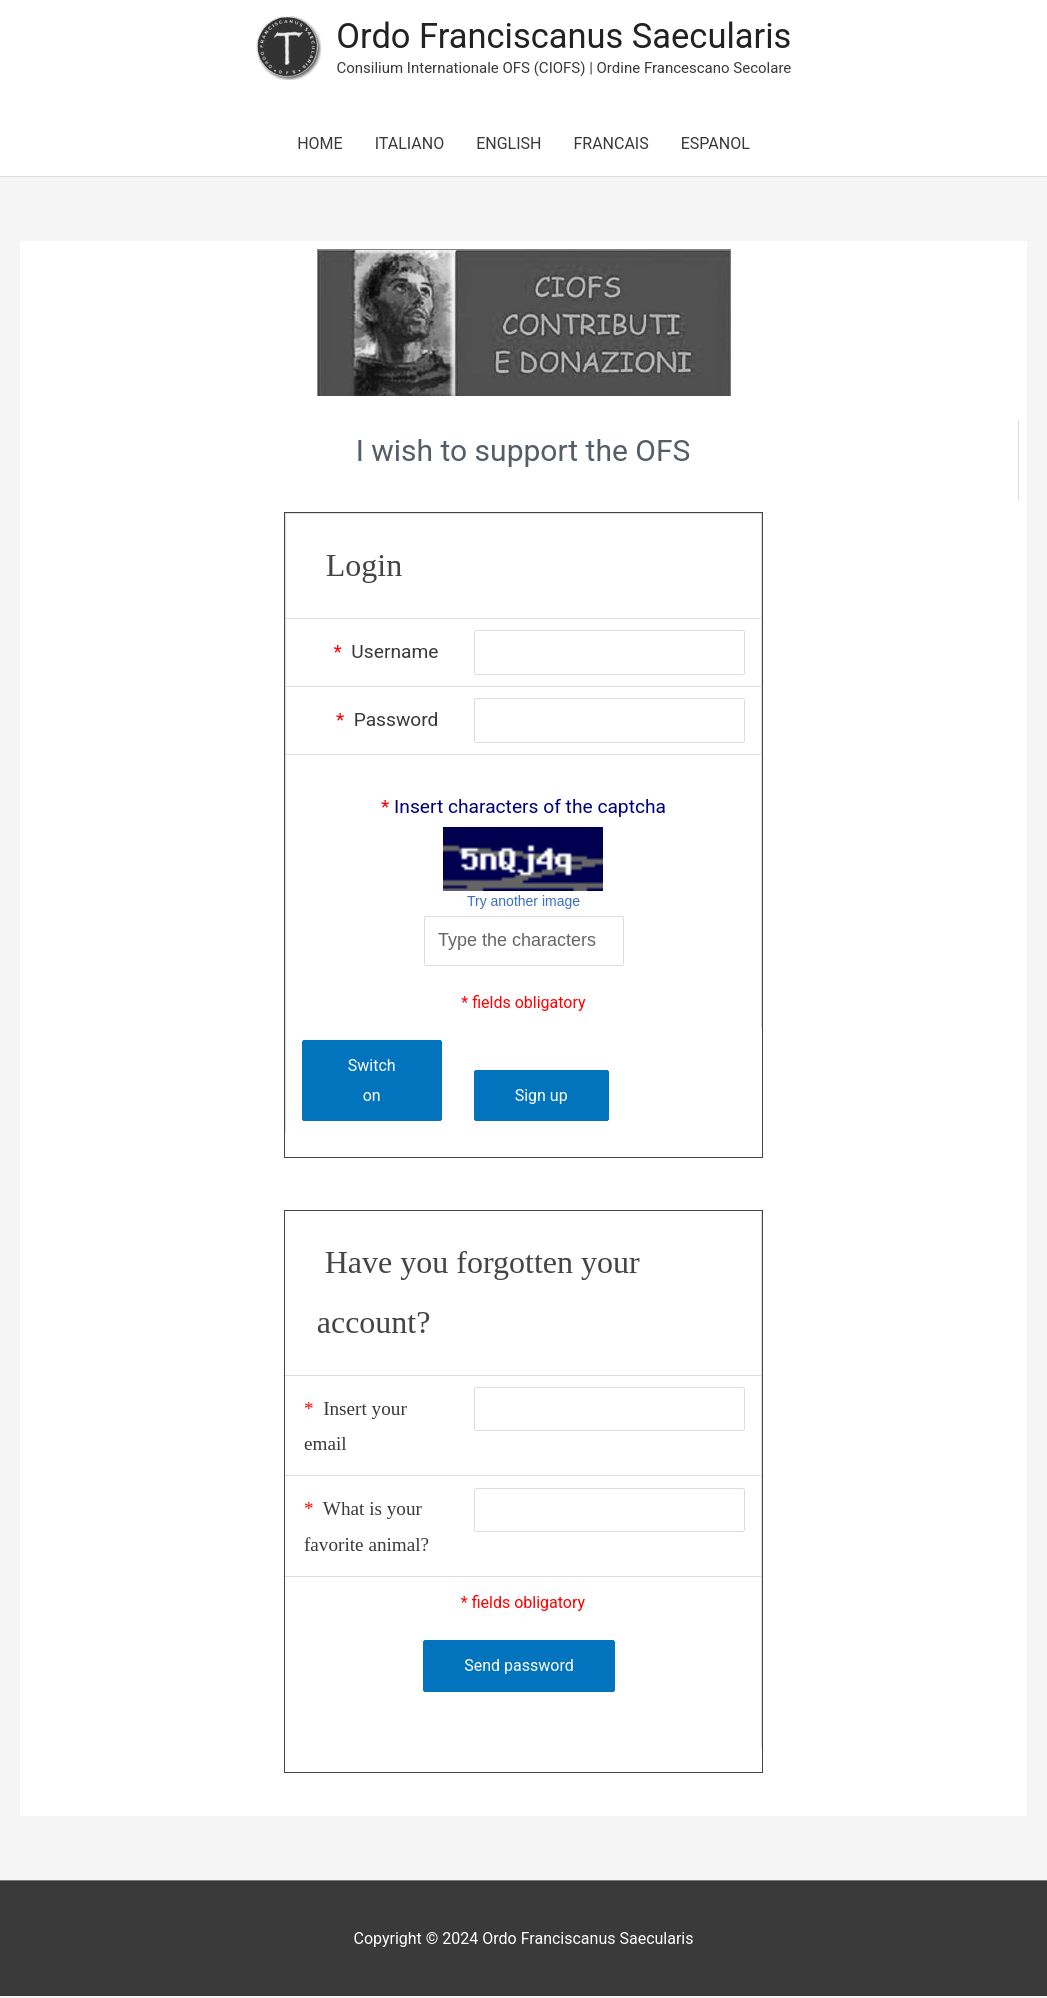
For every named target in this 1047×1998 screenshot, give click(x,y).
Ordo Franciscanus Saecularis (564, 36)
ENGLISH (508, 144)
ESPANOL (715, 144)
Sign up (538, 1096)
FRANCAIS (610, 144)
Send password (518, 1667)
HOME (319, 144)
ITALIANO (409, 144)
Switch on (371, 1082)
